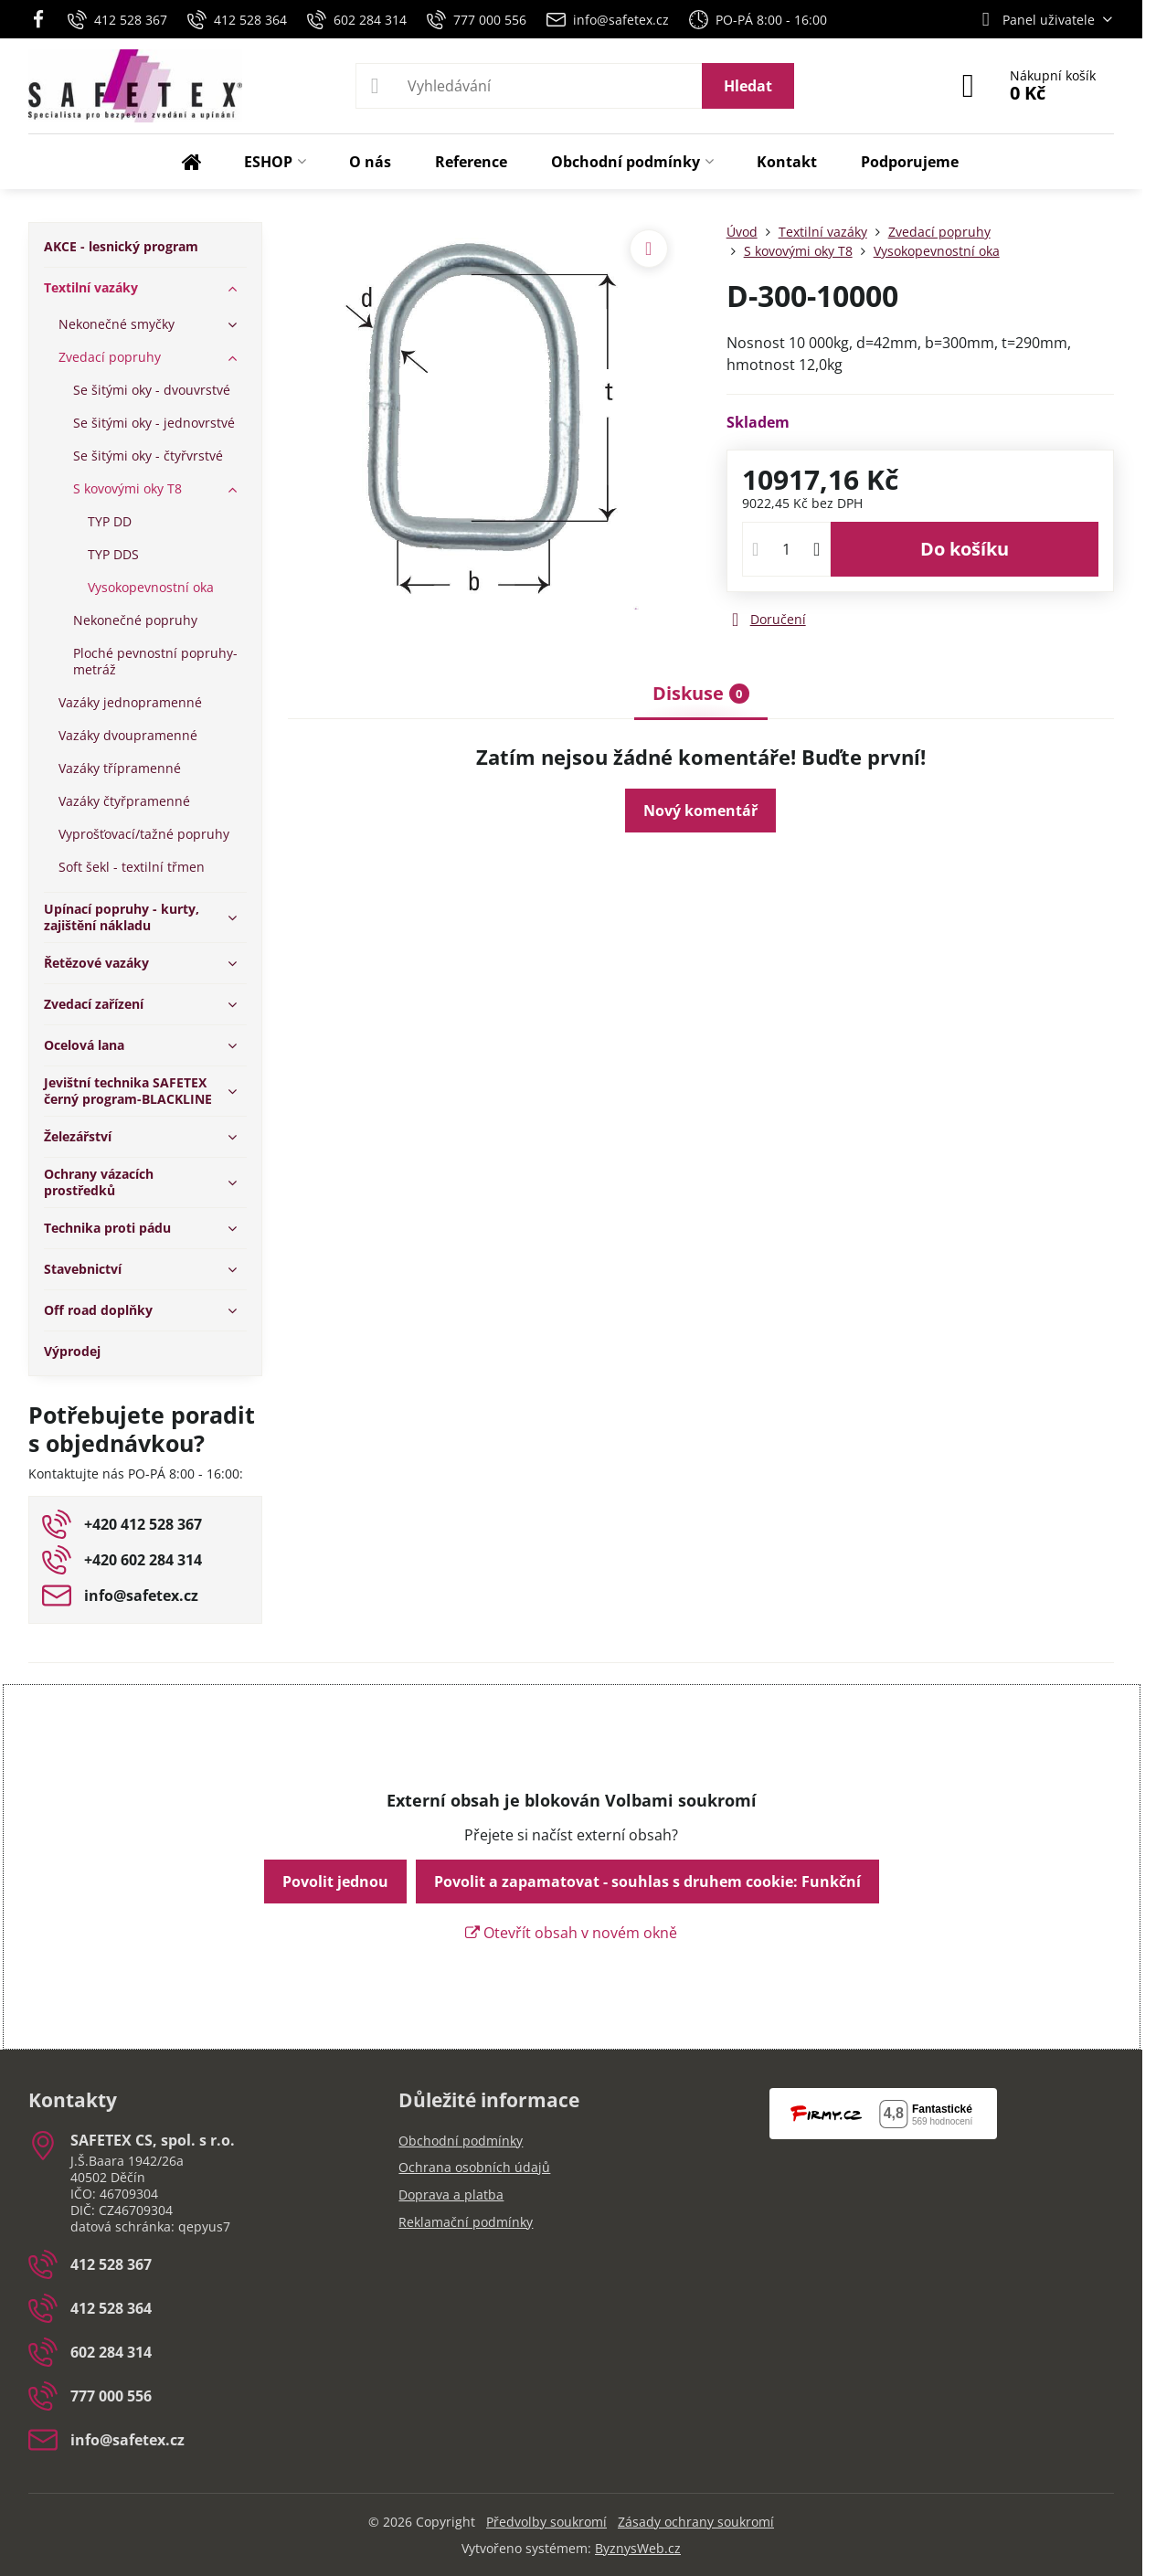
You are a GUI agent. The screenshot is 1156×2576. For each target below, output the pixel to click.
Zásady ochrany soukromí (696, 2521)
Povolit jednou (335, 1881)
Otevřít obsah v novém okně (571, 1933)
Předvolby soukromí (546, 2521)
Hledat (748, 86)
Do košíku (964, 548)
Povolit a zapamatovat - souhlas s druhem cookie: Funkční (647, 1881)
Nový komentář (700, 810)
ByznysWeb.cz (638, 2548)
